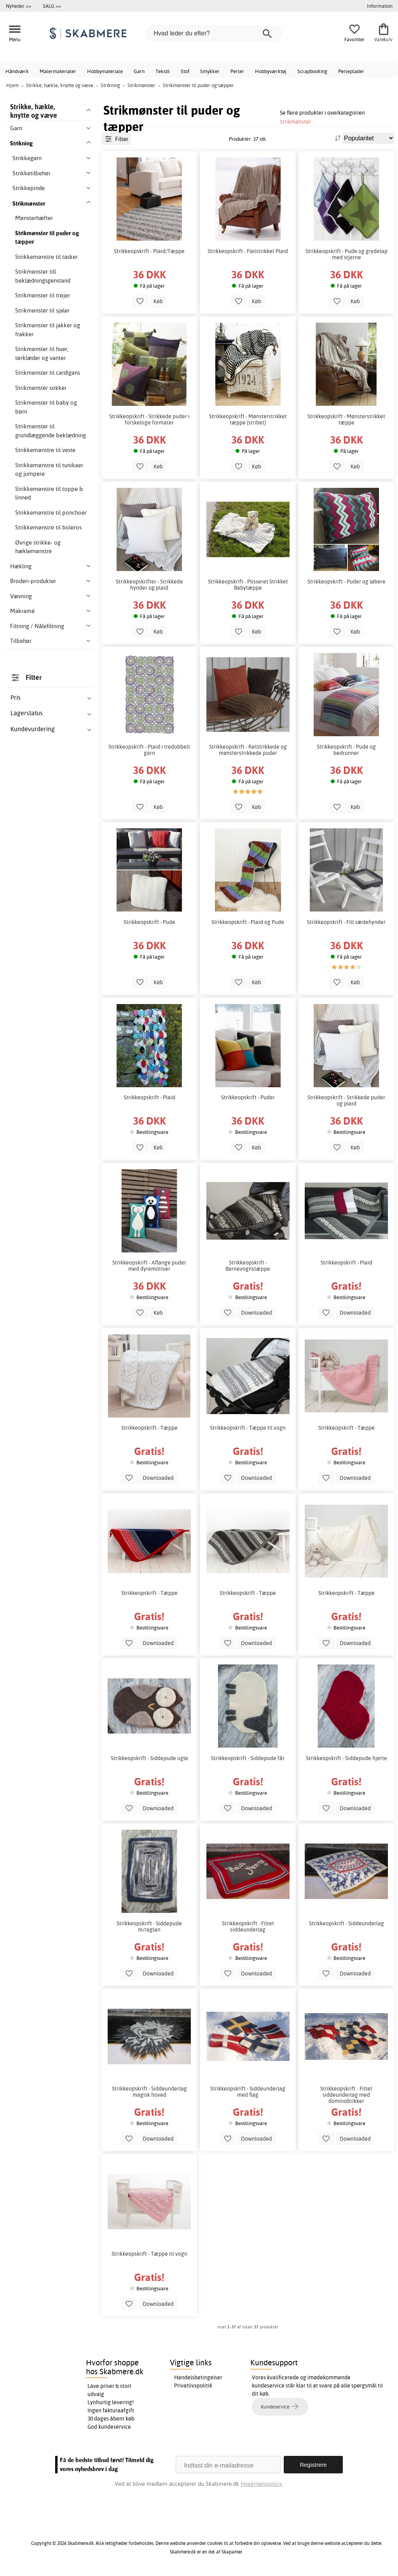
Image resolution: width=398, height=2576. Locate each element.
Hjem (12, 85)
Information (380, 6)
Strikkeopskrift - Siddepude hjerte (346, 1758)
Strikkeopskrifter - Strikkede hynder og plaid (149, 584)
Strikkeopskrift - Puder (248, 1097)
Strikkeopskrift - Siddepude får (248, 1758)
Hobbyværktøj (270, 71)
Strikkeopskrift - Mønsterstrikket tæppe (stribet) (248, 419)
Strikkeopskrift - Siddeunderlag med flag (247, 2091)
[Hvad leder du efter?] (214, 33)
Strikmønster (295, 121)
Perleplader (351, 71)
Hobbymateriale (105, 71)
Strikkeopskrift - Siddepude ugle (149, 1758)
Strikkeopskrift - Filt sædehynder (346, 922)
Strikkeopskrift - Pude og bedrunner (346, 750)
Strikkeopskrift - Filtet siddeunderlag (248, 1926)
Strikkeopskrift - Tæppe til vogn (248, 1428)
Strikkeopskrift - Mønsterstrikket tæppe (346, 419)
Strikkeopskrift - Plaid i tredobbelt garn (149, 750)
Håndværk (17, 71)
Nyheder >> (18, 6)
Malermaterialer (58, 71)
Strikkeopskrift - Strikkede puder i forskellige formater (149, 419)
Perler (237, 71)
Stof (185, 71)
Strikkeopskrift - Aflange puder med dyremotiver (149, 1265)
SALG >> (52, 6)
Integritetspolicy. (262, 2483)
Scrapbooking (312, 71)
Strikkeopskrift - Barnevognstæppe (247, 1265)
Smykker (210, 71)
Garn (139, 71)
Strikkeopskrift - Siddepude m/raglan (149, 1926)
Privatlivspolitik (193, 2385)
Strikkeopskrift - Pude (149, 922)
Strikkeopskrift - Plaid (149, 1097)
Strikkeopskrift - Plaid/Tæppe (149, 251)
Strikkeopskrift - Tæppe (149, 1428)
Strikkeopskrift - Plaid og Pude (247, 922)
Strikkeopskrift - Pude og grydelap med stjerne (346, 254)
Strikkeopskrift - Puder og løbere (346, 581)
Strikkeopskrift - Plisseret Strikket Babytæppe (248, 584)
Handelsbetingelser (198, 2377)
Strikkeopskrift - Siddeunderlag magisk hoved (149, 2091)
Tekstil (162, 71)
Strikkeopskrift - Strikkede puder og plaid (346, 1100)
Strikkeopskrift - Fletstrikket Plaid (248, 251)
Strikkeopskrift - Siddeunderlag (346, 1923)
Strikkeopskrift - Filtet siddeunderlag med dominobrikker (346, 2094)
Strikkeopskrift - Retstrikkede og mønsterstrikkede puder (248, 750)
